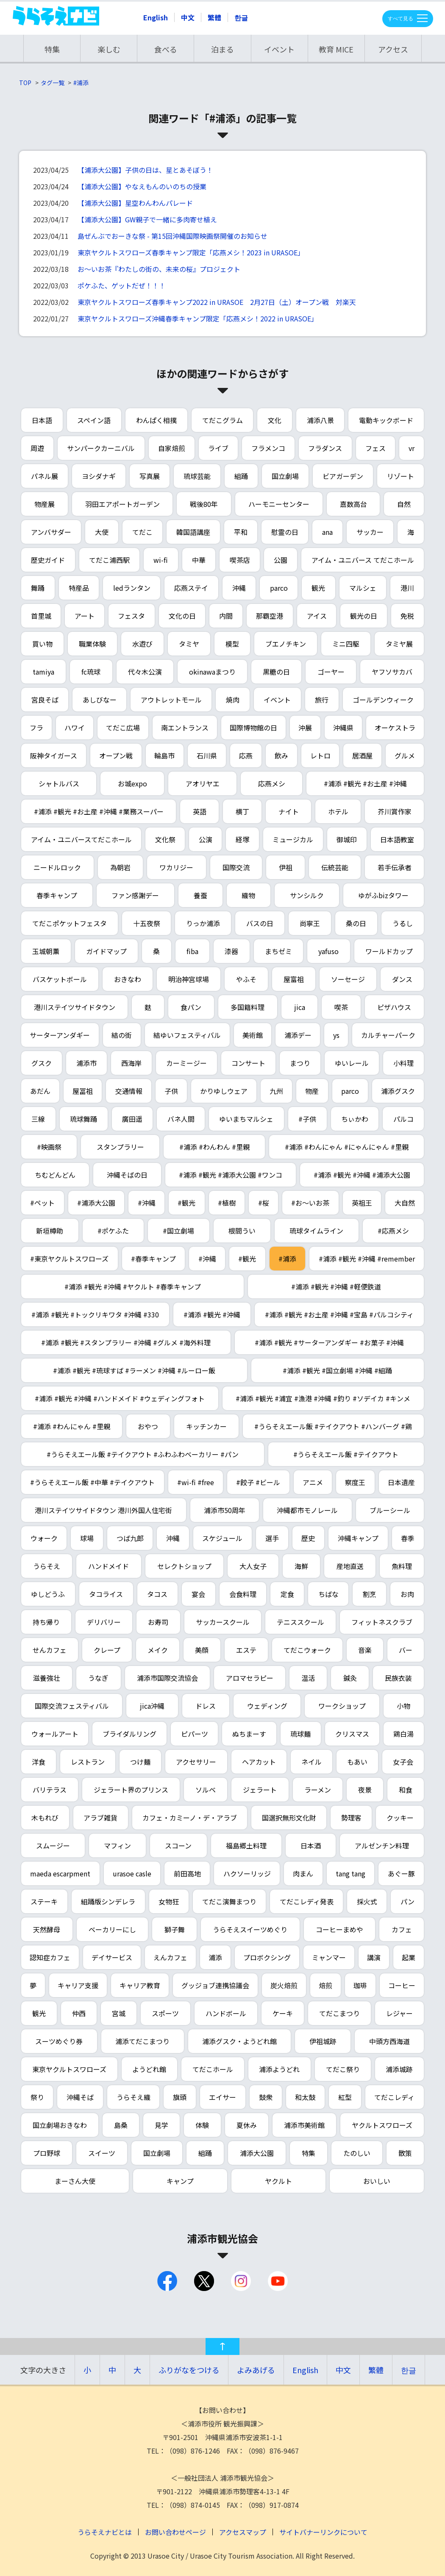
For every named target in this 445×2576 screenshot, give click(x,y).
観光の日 (363, 616)
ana (327, 532)
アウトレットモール (171, 699)
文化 (274, 420)
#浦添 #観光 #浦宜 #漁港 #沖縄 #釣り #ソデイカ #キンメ (323, 1398)
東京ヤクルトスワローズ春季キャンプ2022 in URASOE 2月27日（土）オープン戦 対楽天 (217, 302)
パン (407, 1901)
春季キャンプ (56, 895)
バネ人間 (181, 1119)
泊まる (222, 49)
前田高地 (187, 1873)
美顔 (202, 1650)
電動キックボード (386, 420)
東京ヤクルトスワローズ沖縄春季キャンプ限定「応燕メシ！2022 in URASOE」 (198, 318)
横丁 (242, 811)
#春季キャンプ (153, 1258)
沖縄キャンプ (358, 1538)
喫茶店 (240, 560)
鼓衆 (266, 2097)
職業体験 (92, 644)
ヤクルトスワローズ (382, 2125)
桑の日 (356, 923)
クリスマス (352, 1734)
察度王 (355, 1482)
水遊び (142, 644)
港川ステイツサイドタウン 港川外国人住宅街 (103, 1510)
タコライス (106, 1594)
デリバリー (104, 1622)
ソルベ (205, 1790)
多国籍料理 (247, 1007)
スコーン (178, 1845)
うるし (402, 923)
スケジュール (222, 1538)
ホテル (338, 811)
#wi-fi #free (195, 1482)
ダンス (402, 979)
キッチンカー (206, 1426)
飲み (281, 755)
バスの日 (259, 923)
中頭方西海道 (389, 2041)
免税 (407, 616)
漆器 (231, 951)
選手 (272, 1538)
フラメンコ (268, 448)
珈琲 (360, 1985)
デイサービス (112, 1957)
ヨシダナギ (99, 476)
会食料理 (242, 1594)
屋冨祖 (82, 1091)
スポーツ (165, 2013)
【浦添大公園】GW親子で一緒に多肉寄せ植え (147, 219)
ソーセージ (348, 979)
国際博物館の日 (253, 727)
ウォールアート (54, 1734)
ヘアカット (259, 1762)
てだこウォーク (307, 1650)
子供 (171, 1091)
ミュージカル (293, 839)
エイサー (222, 2097)
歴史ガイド (48, 560)
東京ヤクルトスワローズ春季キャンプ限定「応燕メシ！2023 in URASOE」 (191, 252)
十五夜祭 (146, 923)
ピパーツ (194, 1734)
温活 (308, 1678)
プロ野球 (46, 2153)
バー (405, 1650)
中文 (188, 17)
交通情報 (128, 1091)
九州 (276, 1091)
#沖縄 (147, 1203)
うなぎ (98, 1678)
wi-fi (160, 560)
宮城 (118, 2013)
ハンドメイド (108, 1566)
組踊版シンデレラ (108, 1901)
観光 (318, 588)
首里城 (41, 616)
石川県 (207, 755)
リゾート (400, 476)
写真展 (149, 476)
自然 (404, 504)
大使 (101, 532)
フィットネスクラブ (381, 1622)
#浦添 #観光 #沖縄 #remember (367, 1258)
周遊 (37, 448)
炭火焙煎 (284, 1985)
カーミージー (186, 1063)
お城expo (132, 783)
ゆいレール (352, 1063)
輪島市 (164, 755)
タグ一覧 (52, 82)
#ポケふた (113, 1231)
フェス (375, 448)
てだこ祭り (343, 2069)
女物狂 (169, 1901)
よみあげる (256, 2369)
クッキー (400, 1817)
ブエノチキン (285, 644)
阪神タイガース (53, 755)
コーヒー (401, 1985)
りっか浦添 (203, 923)
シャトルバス (59, 783)
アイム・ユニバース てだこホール (363, 560)
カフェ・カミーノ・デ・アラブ (189, 1817)
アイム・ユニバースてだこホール (81, 839)
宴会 (198, 1594)
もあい (357, 1762)
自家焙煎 (171, 448)
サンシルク (307, 895)
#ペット (42, 1203)
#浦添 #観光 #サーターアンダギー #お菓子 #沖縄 (329, 1342)
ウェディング (267, 1706)
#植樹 (227, 1203)
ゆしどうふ (48, 1594)
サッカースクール (223, 1622)
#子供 (307, 1119)
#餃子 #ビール (258, 1482)
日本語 (42, 420)
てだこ (142, 532)
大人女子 (253, 1566)
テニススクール (300, 1622)
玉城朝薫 (45, 951)
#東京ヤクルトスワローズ (69, 1258)
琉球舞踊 (83, 1119)
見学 (161, 2125)
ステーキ (44, 1901)
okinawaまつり (212, 672)
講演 (374, 1957)
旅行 (321, 699)
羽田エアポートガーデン (122, 504)
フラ (36, 727)
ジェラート (260, 1790)
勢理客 (351, 1817)
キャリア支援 (78, 1985)
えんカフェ (170, 1957)
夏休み (246, 2125)
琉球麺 (300, 1734)
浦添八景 (320, 420)
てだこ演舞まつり (229, 1901)
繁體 (214, 17)
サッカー (370, 532)
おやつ (148, 1426)
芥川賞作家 (395, 811)
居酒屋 (362, 755)
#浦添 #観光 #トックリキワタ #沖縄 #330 (95, 1314)
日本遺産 (401, 1482)
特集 (52, 49)
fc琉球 (90, 672)
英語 (199, 811)
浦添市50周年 (224, 1510)
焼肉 (232, 699)
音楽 (365, 1650)
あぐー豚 (401, 1873)
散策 (405, 2153)
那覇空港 (269, 616)
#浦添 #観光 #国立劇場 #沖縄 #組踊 (337, 1370)
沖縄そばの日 (127, 1175)
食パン (191, 1007)
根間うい (242, 1231)
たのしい (356, 2153)
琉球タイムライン (316, 1231)
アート (85, 616)
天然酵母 (46, 1929)
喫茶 (341, 1007)
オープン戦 (116, 755)
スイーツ (101, 2153)
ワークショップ (342, 1706)
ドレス (205, 1706)
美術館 (252, 1035)
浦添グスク (398, 1091)
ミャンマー (329, 1957)
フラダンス (325, 448)
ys (336, 1035)
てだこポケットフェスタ (69, 923)
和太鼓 (305, 2097)
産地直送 (350, 1566)
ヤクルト (278, 2181)
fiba (192, 951)
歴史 (308, 1538)
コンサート (248, 1063)
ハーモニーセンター (278, 504)
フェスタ (131, 616)
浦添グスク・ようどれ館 (239, 2041)
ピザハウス (394, 1007)
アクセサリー (196, 1762)
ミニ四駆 (345, 644)
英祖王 (362, 1203)
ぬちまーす (249, 1734)
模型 (232, 644)
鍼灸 (350, 1678)
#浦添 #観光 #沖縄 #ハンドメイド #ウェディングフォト (120, 1398)
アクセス (393, 49)
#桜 (263, 1203)
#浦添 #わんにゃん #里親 (71, 1426)
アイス (317, 616)
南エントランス (185, 727)
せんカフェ (50, 1650)
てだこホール (212, 2069)
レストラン (88, 1762)
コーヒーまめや (339, 1929)
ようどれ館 (149, 2069)
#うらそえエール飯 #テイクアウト (345, 1454)
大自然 (405, 1203)
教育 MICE (336, 49)
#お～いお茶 (310, 1203)
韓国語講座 (193, 532)
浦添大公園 (257, 2153)
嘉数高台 (353, 504)
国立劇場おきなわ (60, 2125)
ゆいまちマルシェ (246, 1119)
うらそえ (46, 1566)
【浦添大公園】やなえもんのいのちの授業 (142, 186)
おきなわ (127, 979)
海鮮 (301, 1566)
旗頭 (179, 2097)
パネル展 (44, 476)
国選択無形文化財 (289, 1817)
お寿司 (158, 1622)
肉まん (303, 1873)
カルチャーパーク (388, 1035)
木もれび (44, 1817)
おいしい (376, 2181)
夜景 (365, 1790)
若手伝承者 (395, 867)
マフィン (117, 1845)
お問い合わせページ (175, 2532)
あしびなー (100, 699)
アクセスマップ (242, 2532)
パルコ (403, 1119)
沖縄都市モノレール (307, 1510)
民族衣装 (398, 1678)
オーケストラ (395, 727)
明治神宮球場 (188, 979)
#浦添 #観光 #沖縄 (212, 1314)
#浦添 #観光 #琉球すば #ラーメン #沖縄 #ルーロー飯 (134, 1370)
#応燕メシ (393, 1231)
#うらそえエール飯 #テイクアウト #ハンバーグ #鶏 (333, 1426)
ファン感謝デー (135, 895)
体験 (202, 2125)
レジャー (399, 2013)
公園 (280, 560)
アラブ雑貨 (100, 1817)
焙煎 (325, 1985)
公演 (205, 839)
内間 (226, 616)
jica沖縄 (152, 1706)
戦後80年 (204, 504)
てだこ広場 (123, 727)
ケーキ (283, 2013)
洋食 (38, 1762)
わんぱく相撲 (156, 420)
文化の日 (182, 616)
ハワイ (74, 727)
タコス (157, 1594)
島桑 (121, 2125)
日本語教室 (397, 839)
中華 (199, 560)
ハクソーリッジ (247, 1873)
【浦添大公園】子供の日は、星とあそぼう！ (145, 170)
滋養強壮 (46, 1678)
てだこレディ (394, 2097)
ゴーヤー (331, 672)
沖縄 (239, 588)
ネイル (311, 1762)
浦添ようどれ (279, 2069)
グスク (41, 1063)
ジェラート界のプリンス (131, 1790)
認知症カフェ (50, 1957)
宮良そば (44, 699)
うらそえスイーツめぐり (250, 1929)
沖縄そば (80, 2097)
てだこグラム (222, 420)
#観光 (186, 1203)
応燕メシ (271, 783)
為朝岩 (120, 867)
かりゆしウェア (224, 1091)
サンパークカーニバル (101, 448)
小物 (403, 1706)
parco (279, 588)
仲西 (79, 2013)
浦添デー (298, 1035)
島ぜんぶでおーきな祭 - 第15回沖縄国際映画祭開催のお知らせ (172, 236)
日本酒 (310, 1845)
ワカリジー (176, 867)
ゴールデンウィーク (383, 699)
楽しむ (108, 49)
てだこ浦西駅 (109, 560)
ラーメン (317, 1790)
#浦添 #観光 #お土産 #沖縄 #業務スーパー (99, 811)
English (155, 17)
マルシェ (362, 588)
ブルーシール (390, 1510)
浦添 (215, 1957)
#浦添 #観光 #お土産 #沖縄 (365, 783)
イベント (279, 49)
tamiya (43, 672)
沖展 (305, 727)
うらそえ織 (133, 2097)
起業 (408, 1957)
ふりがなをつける (189, 2369)
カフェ (402, 1929)
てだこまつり (339, 2013)
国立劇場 (285, 476)
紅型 (345, 2097)
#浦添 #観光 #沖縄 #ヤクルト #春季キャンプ (132, 1286)
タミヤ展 (399, 644)
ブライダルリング (129, 1734)
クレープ (107, 1650)
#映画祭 (49, 1147)
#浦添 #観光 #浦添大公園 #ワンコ (230, 1175)
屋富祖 (294, 979)
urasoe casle (132, 1873)
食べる (165, 49)
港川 (407, 588)
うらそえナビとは (105, 2532)
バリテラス (50, 1790)
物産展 (44, 504)
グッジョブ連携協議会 (215, 1985)
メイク (157, 1650)
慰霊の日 (284, 532)
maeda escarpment (60, 1873)
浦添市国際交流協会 (167, 1678)
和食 (405, 1790)
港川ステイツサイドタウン (74, 1007)
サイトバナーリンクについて (323, 2532)
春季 (407, 1538)
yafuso (328, 951)
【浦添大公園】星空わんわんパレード (135, 203)
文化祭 (165, 839)
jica (299, 1007)
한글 (241, 17)
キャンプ (180, 2181)
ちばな (328, 1594)
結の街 (121, 1035)
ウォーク (44, 1538)
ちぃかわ (354, 1119)
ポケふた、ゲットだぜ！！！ (122, 285)
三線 (38, 1119)
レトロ (320, 755)
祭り (37, 2097)
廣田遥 (132, 1119)
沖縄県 (343, 727)
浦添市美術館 (304, 2125)
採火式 (367, 1901)
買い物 (42, 644)
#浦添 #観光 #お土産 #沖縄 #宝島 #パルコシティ (339, 1314)
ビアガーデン (343, 476)
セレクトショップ (184, 1566)
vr (411, 448)
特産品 (79, 588)
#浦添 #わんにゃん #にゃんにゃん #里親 (347, 1147)
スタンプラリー (120, 1147)
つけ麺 (140, 1762)
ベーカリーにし (112, 1929)
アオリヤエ (203, 783)
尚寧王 (310, 923)
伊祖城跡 (323, 2041)
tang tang (350, 1873)
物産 (312, 1091)
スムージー (53, 1845)
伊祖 (285, 867)
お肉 (407, 1594)
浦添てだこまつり (142, 2041)
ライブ (218, 448)
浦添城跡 (399, 2069)
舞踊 (37, 588)
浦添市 (86, 1063)
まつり (300, 1063)
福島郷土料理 (246, 1845)
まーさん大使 (75, 2181)
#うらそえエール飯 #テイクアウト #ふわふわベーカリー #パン (143, 1454)
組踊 (241, 476)
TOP (25, 82)
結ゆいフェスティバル (187, 1035)
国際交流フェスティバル (72, 1706)
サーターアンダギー (60, 1035)
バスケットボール (60, 979)
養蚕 (200, 895)
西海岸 (131, 1063)
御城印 (347, 839)
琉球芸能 (197, 476)
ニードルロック (57, 867)
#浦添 (81, 82)
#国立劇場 (178, 1231)
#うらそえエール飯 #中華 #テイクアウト (92, 1482)
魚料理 (402, 1566)
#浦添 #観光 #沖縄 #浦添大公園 (362, 1175)
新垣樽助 (49, 1231)
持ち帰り (46, 1622)
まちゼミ (278, 951)
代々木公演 (145, 672)
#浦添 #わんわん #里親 (214, 1147)
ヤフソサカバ (392, 672)
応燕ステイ (191, 588)
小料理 (403, 1063)
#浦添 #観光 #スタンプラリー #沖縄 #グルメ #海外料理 (126, 1342)
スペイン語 (94, 420)
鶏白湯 (403, 1734)
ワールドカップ (389, 951)
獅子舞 (174, 1929)
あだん (40, 1091)
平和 (241, 532)
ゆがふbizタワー (383, 895)
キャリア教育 (140, 1985)
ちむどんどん (55, 1175)
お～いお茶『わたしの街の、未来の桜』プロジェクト (159, 269)
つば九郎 (130, 1538)
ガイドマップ (106, 951)
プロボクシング (267, 1957)
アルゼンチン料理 (382, 1845)
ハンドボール (226, 2013)
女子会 (403, 1762)
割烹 (369, 1594)
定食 (287, 1594)
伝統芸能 (334, 867)
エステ (246, 1650)
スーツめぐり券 (59, 2041)
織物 (248, 895)
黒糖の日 (276, 672)
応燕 (246, 755)
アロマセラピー (249, 1678)
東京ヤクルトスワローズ (69, 2069)
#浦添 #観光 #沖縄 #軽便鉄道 (336, 1286)
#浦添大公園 (96, 1203)
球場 (87, 1538)
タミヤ (189, 644)
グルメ (405, 755)
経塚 (242, 839)
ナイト (288, 811)
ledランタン (131, 588)
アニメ (313, 1482)
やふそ (246, 979)
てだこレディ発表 (307, 1901)
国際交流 (236, 867)
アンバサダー (51, 532)
